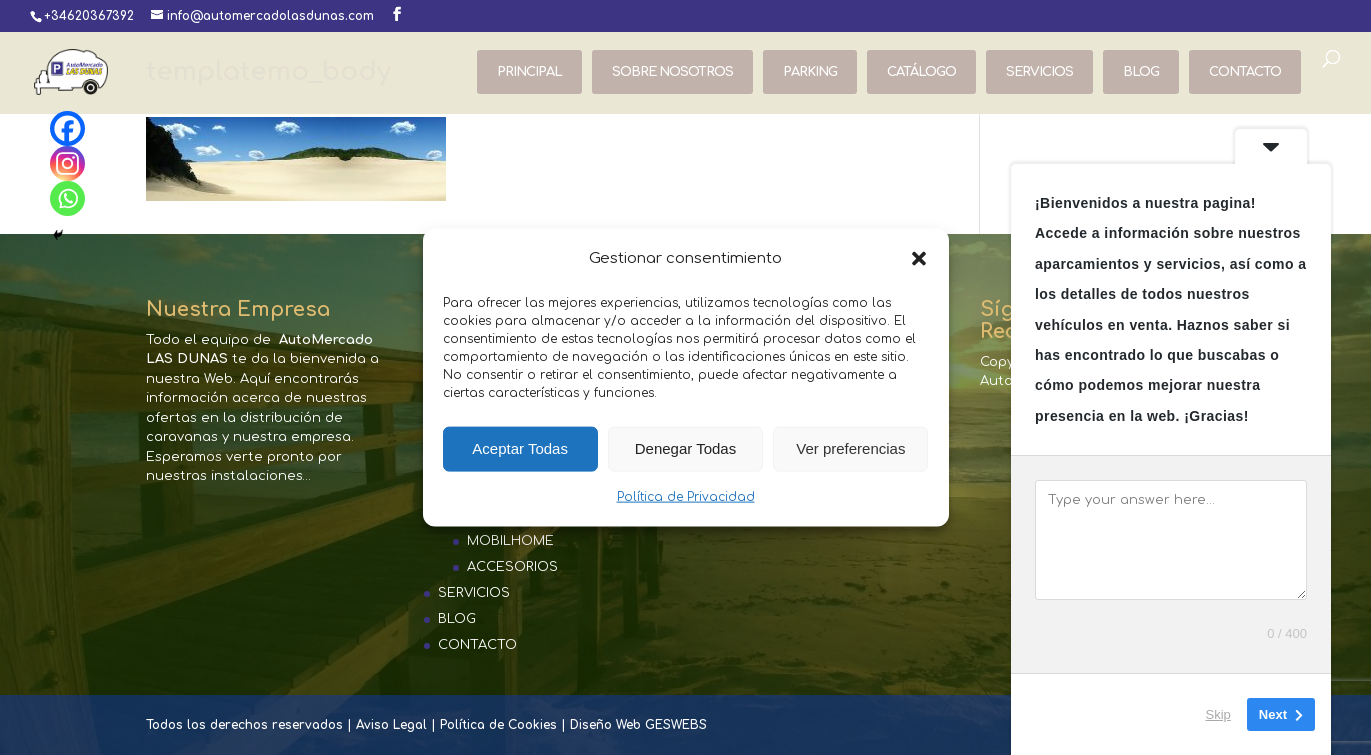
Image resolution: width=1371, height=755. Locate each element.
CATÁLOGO (921, 72)
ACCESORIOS (512, 567)
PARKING (810, 72)
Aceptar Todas (520, 448)
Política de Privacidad (686, 497)
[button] (919, 258)
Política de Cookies (498, 725)
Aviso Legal (391, 725)
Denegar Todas (685, 448)
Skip (1218, 714)
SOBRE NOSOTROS (672, 72)
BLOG (1141, 72)
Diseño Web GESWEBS (638, 725)
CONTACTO (1245, 72)
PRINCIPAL (529, 72)
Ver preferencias (850, 448)
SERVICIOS (1039, 72)
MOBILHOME (510, 541)
